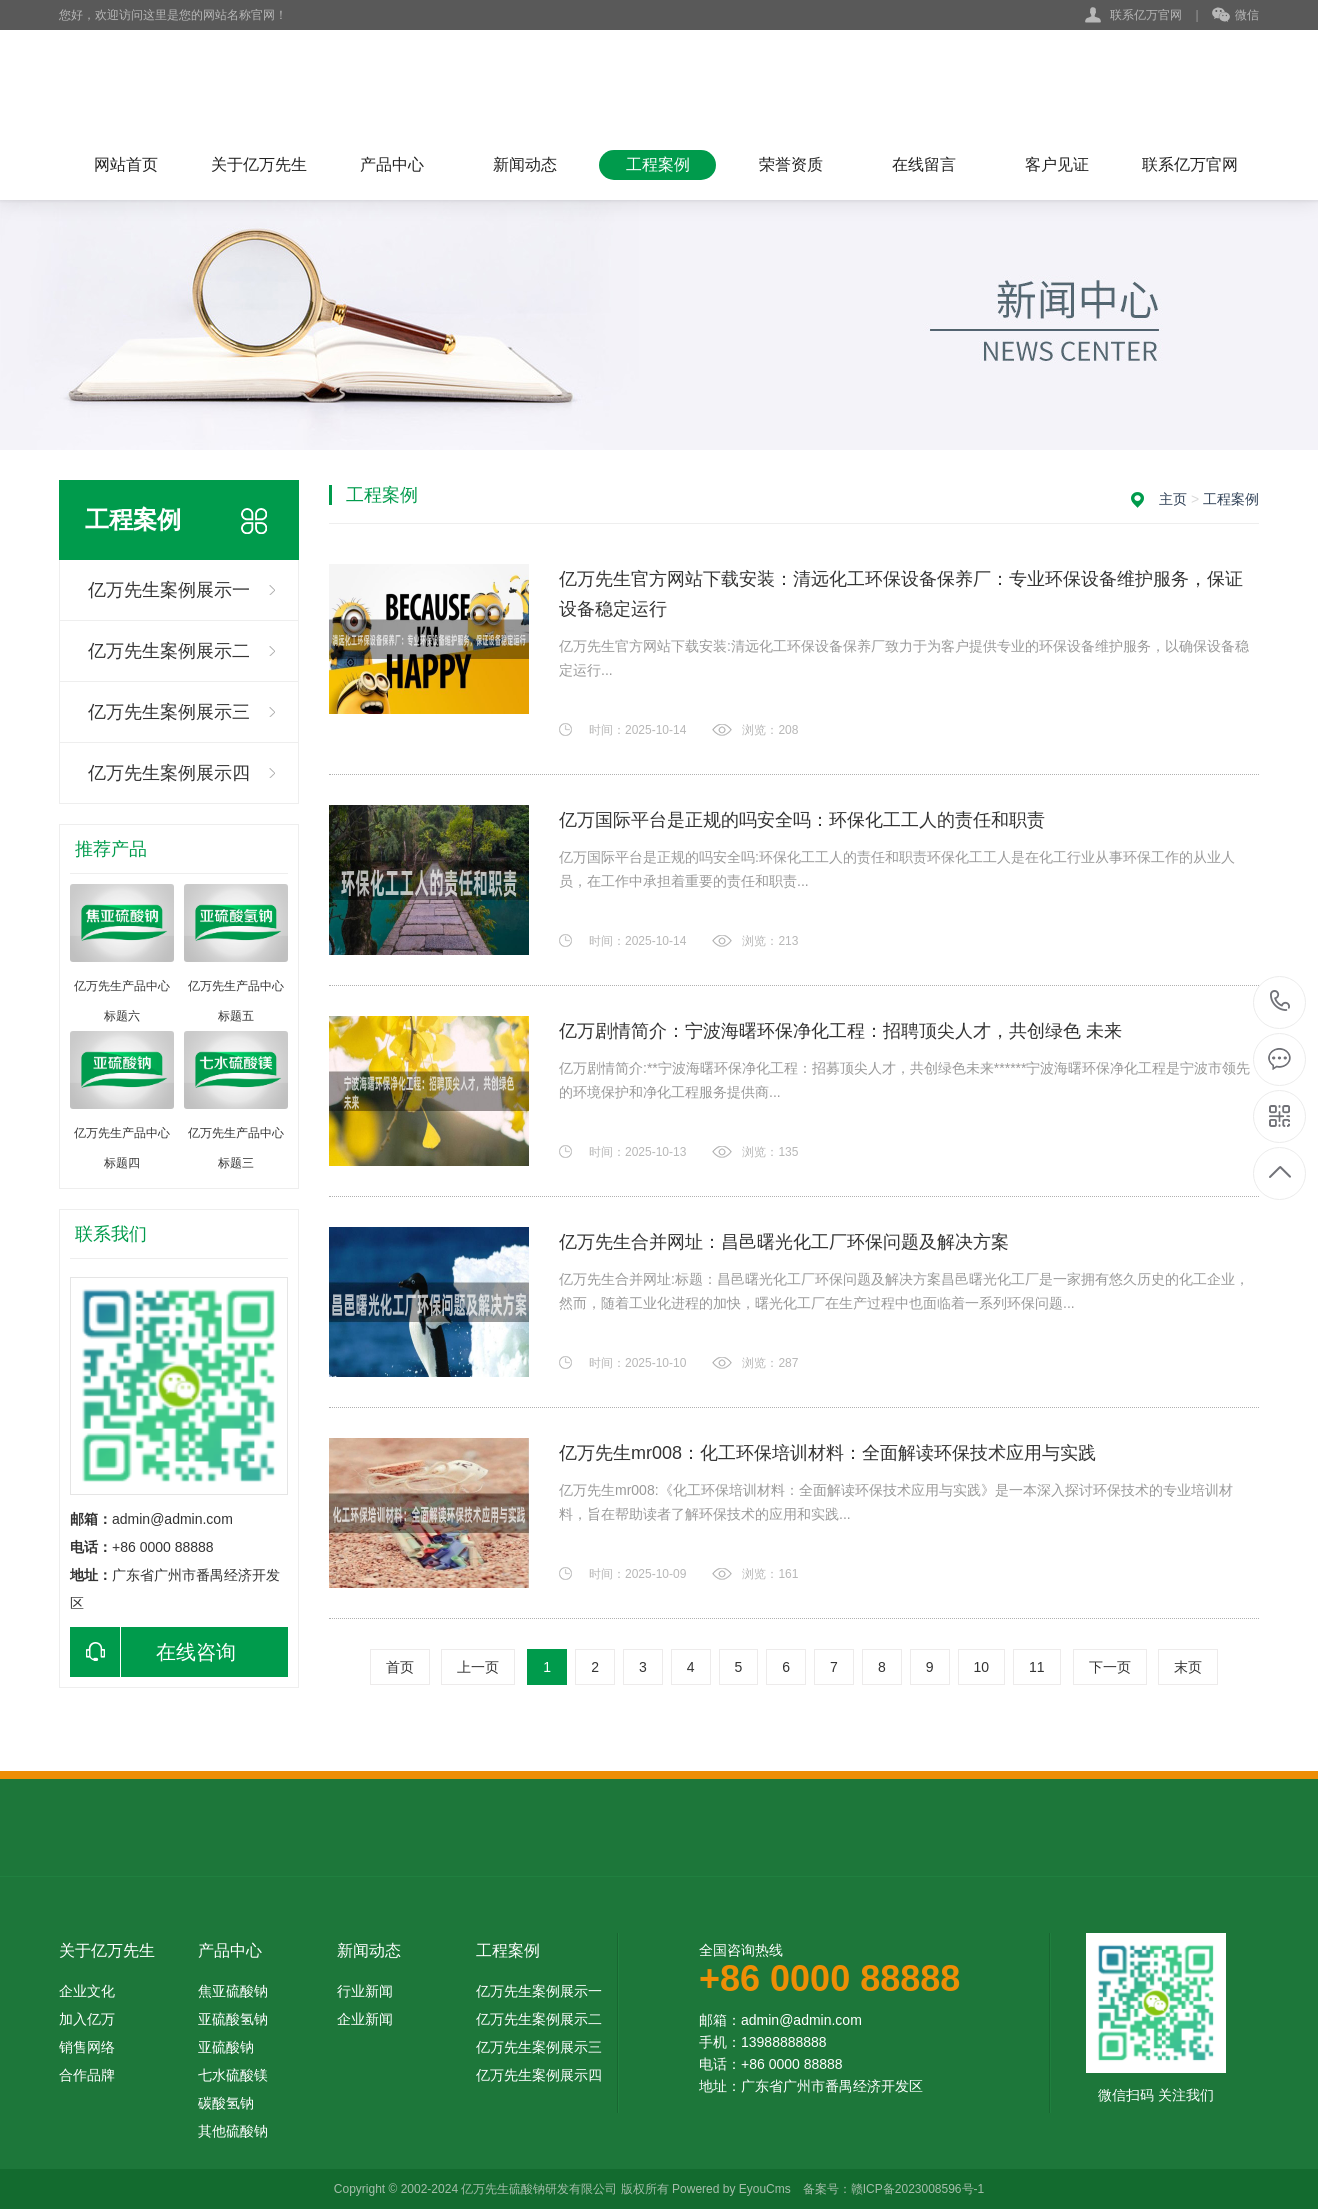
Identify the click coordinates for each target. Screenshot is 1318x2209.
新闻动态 (525, 164)
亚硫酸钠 (226, 2047)
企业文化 (87, 1991)
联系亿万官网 (1146, 15)
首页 (400, 1667)
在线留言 (924, 164)
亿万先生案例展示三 (169, 712)
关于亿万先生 (259, 164)
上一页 (478, 1667)
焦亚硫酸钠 (233, 1991)
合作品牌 (87, 2075)
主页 (1173, 499)
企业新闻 (365, 2019)
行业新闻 (365, 1991)
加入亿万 (87, 2019)
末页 (1188, 1667)
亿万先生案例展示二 (169, 651)
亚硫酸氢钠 (233, 2019)
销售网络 (87, 2047)
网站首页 (126, 164)
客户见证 (1057, 164)
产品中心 (392, 164)
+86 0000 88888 (1280, 1002)
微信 (1235, 16)
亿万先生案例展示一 (169, 590)
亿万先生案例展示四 (169, 773)
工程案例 (658, 164)
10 (982, 1667)
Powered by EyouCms (730, 2189)
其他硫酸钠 (233, 2131)
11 (1037, 1667)
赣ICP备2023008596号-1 (917, 2189)
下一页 (1110, 1667)
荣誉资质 (791, 164)
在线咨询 (153, 1652)
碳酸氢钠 (226, 2103)
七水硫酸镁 (233, 2075)
